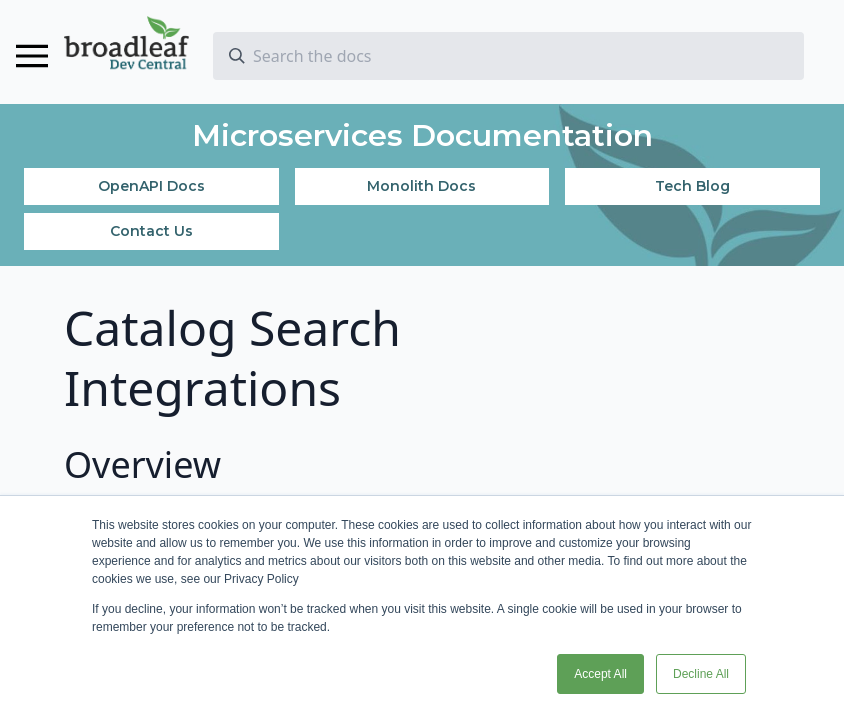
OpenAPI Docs (151, 186)
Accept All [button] (600, 674)
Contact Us (151, 231)
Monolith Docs (421, 186)
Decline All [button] (701, 674)
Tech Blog (692, 186)
